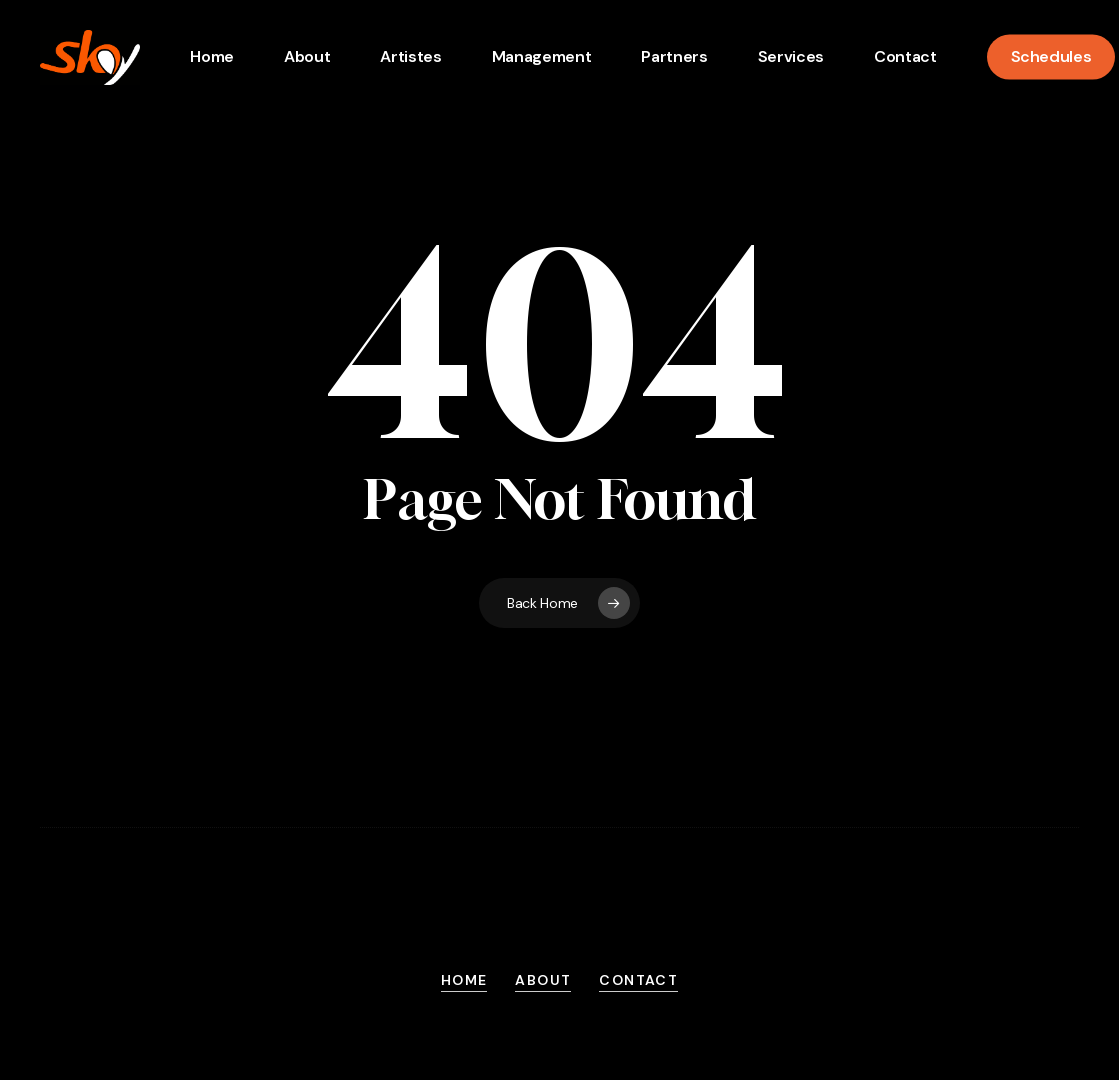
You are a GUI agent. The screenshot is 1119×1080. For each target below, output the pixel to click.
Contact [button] (638, 980)
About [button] (543, 980)
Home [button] (464, 980)
